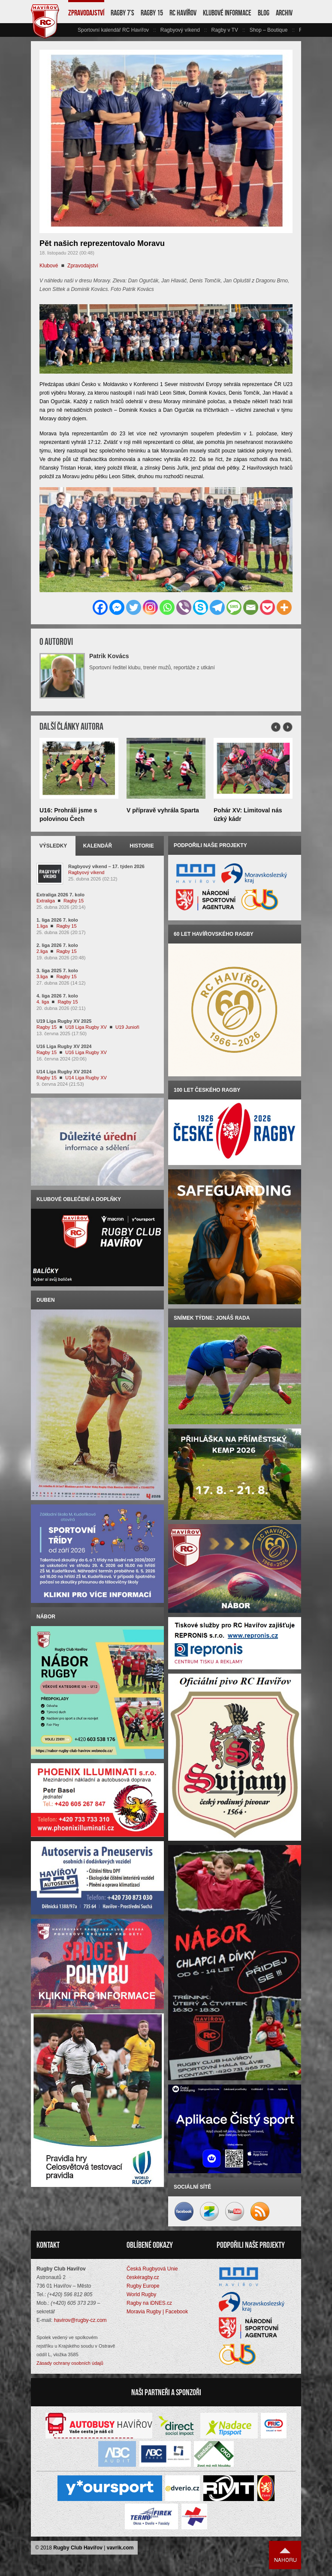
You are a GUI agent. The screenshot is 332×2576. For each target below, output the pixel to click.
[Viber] (183, 607)
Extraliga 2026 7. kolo (60, 894)
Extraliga (45, 900)
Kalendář (97, 846)
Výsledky (53, 846)
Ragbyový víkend (180, 30)
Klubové (48, 266)
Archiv (284, 13)
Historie (142, 846)
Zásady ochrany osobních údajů (69, 2363)
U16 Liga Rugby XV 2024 (63, 1046)
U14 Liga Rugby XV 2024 (63, 1071)
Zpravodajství (86, 13)
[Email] (250, 607)
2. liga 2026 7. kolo (57, 945)
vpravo (296, 30)
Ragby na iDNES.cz (149, 2303)
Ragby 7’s (122, 13)
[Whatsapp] (167, 607)
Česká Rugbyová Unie (152, 2269)
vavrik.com (120, 2548)
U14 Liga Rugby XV (86, 1077)
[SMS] (233, 607)
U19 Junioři (127, 1027)
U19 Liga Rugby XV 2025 (63, 1021)
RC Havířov (182, 13)
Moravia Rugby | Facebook (157, 2312)
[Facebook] (100, 607)
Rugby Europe (143, 2286)
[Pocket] (267, 607)
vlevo (72, 30)
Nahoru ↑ (285, 2555)
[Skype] (200, 607)
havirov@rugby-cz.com (80, 2320)
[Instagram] (150, 607)
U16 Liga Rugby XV (86, 1052)
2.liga (42, 951)
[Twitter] (133, 607)
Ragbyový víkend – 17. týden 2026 (106, 866)
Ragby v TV (224, 30)
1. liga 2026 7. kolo (57, 920)
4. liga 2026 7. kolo (57, 995)
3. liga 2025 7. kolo (57, 970)
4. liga (42, 1001)
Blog (263, 13)
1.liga (42, 926)
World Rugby (141, 2294)
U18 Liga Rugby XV (86, 1027)
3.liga (42, 976)
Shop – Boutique (269, 30)
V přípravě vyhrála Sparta (163, 810)
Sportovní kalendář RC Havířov (113, 30)
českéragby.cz (143, 2277)
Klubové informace (227, 13)
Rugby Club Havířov (78, 2548)
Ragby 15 (152, 13)
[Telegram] (217, 607)
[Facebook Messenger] (116, 607)
